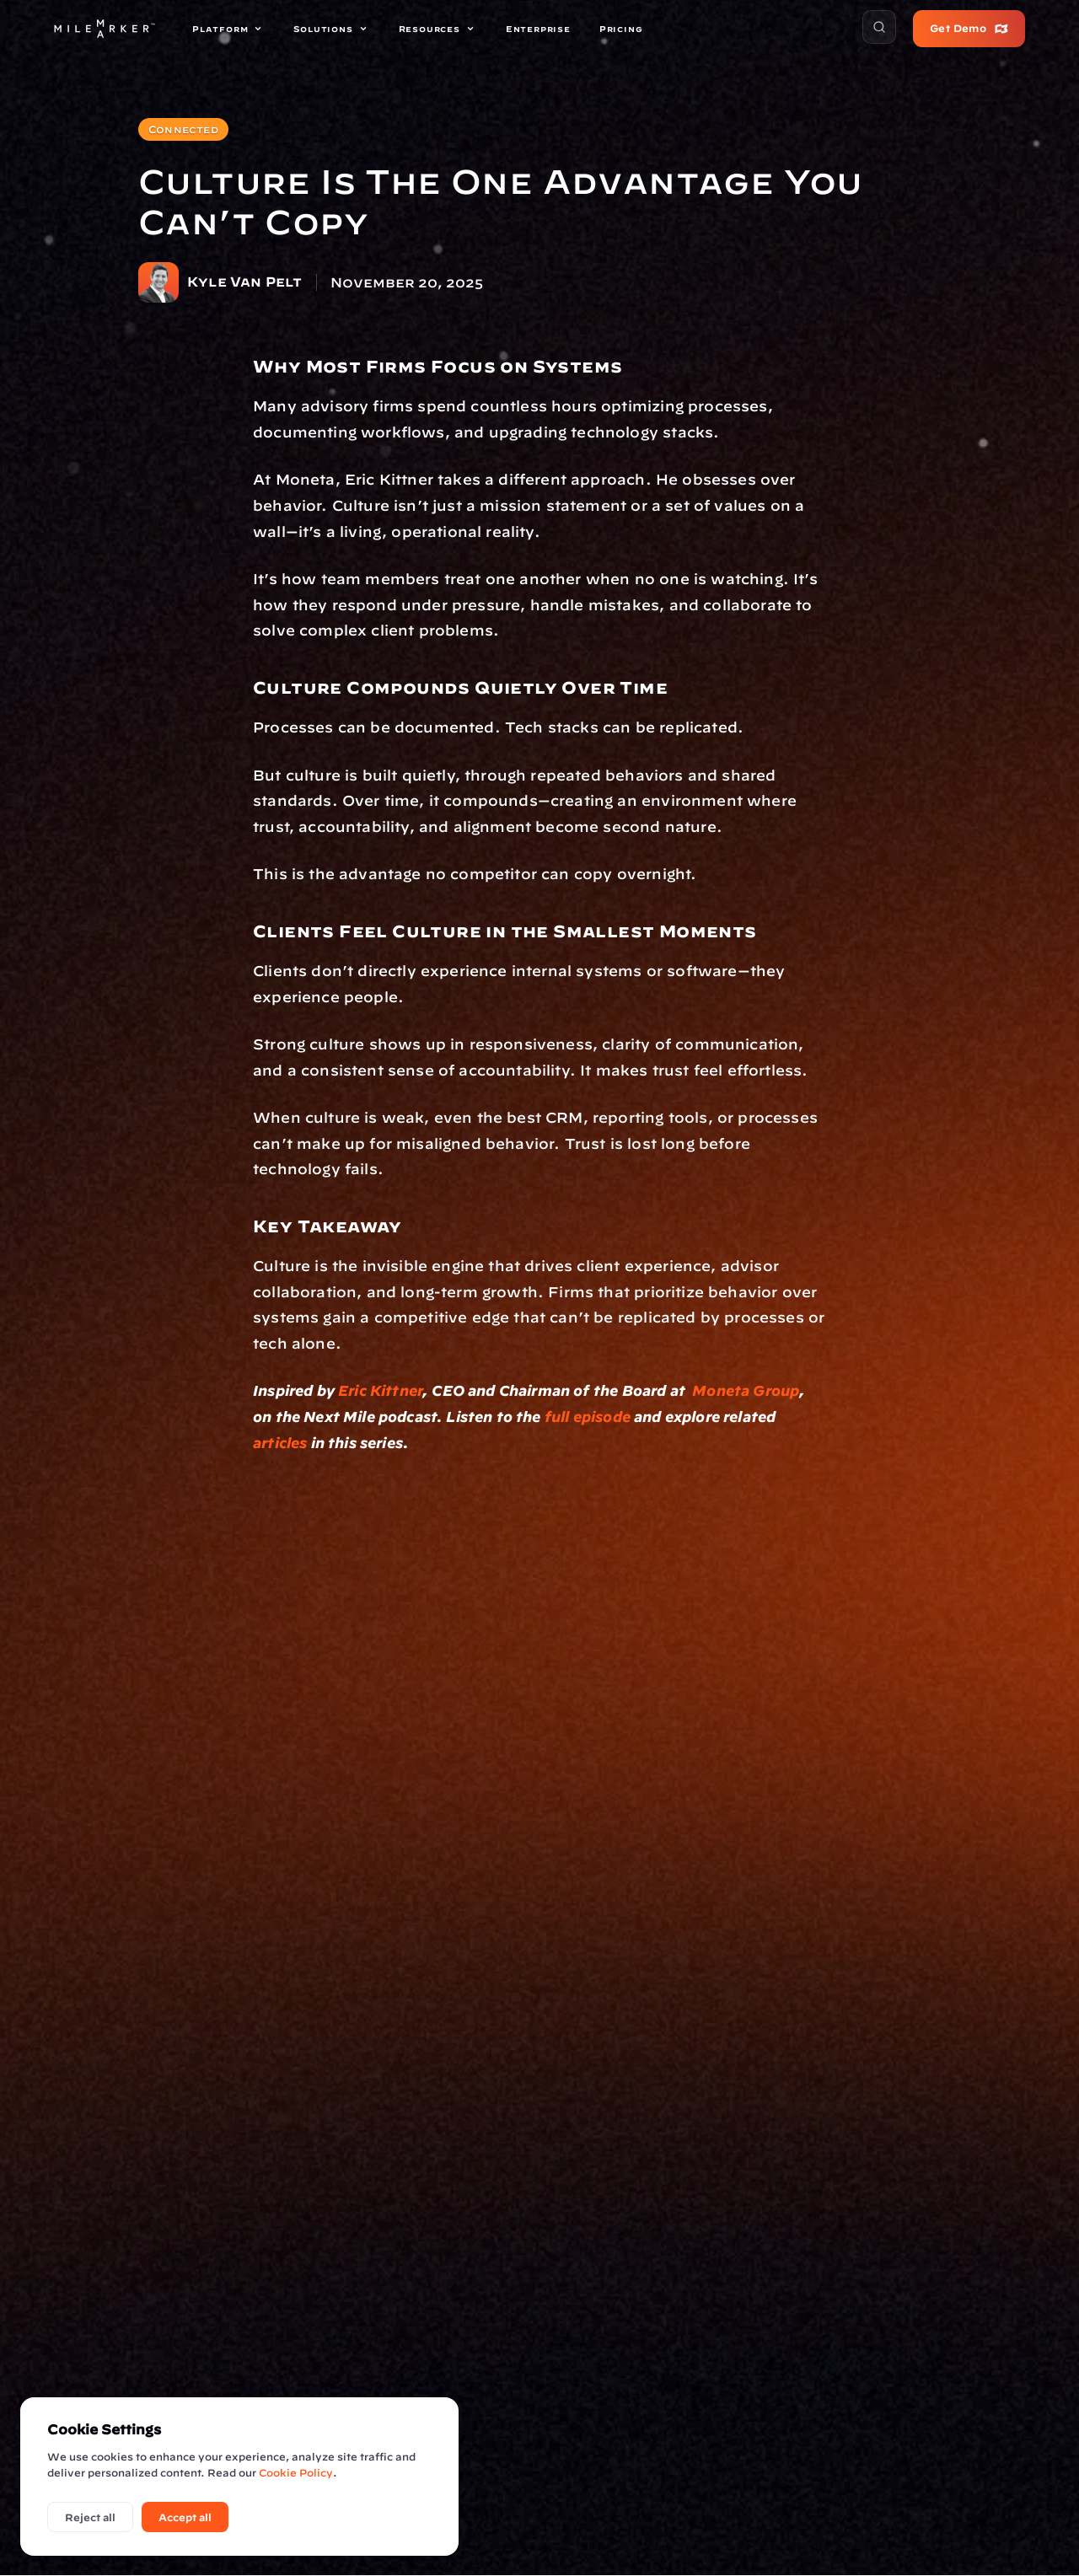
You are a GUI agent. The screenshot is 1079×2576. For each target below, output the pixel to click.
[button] (879, 27)
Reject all (90, 2517)
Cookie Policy (296, 2472)
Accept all (185, 2517)
